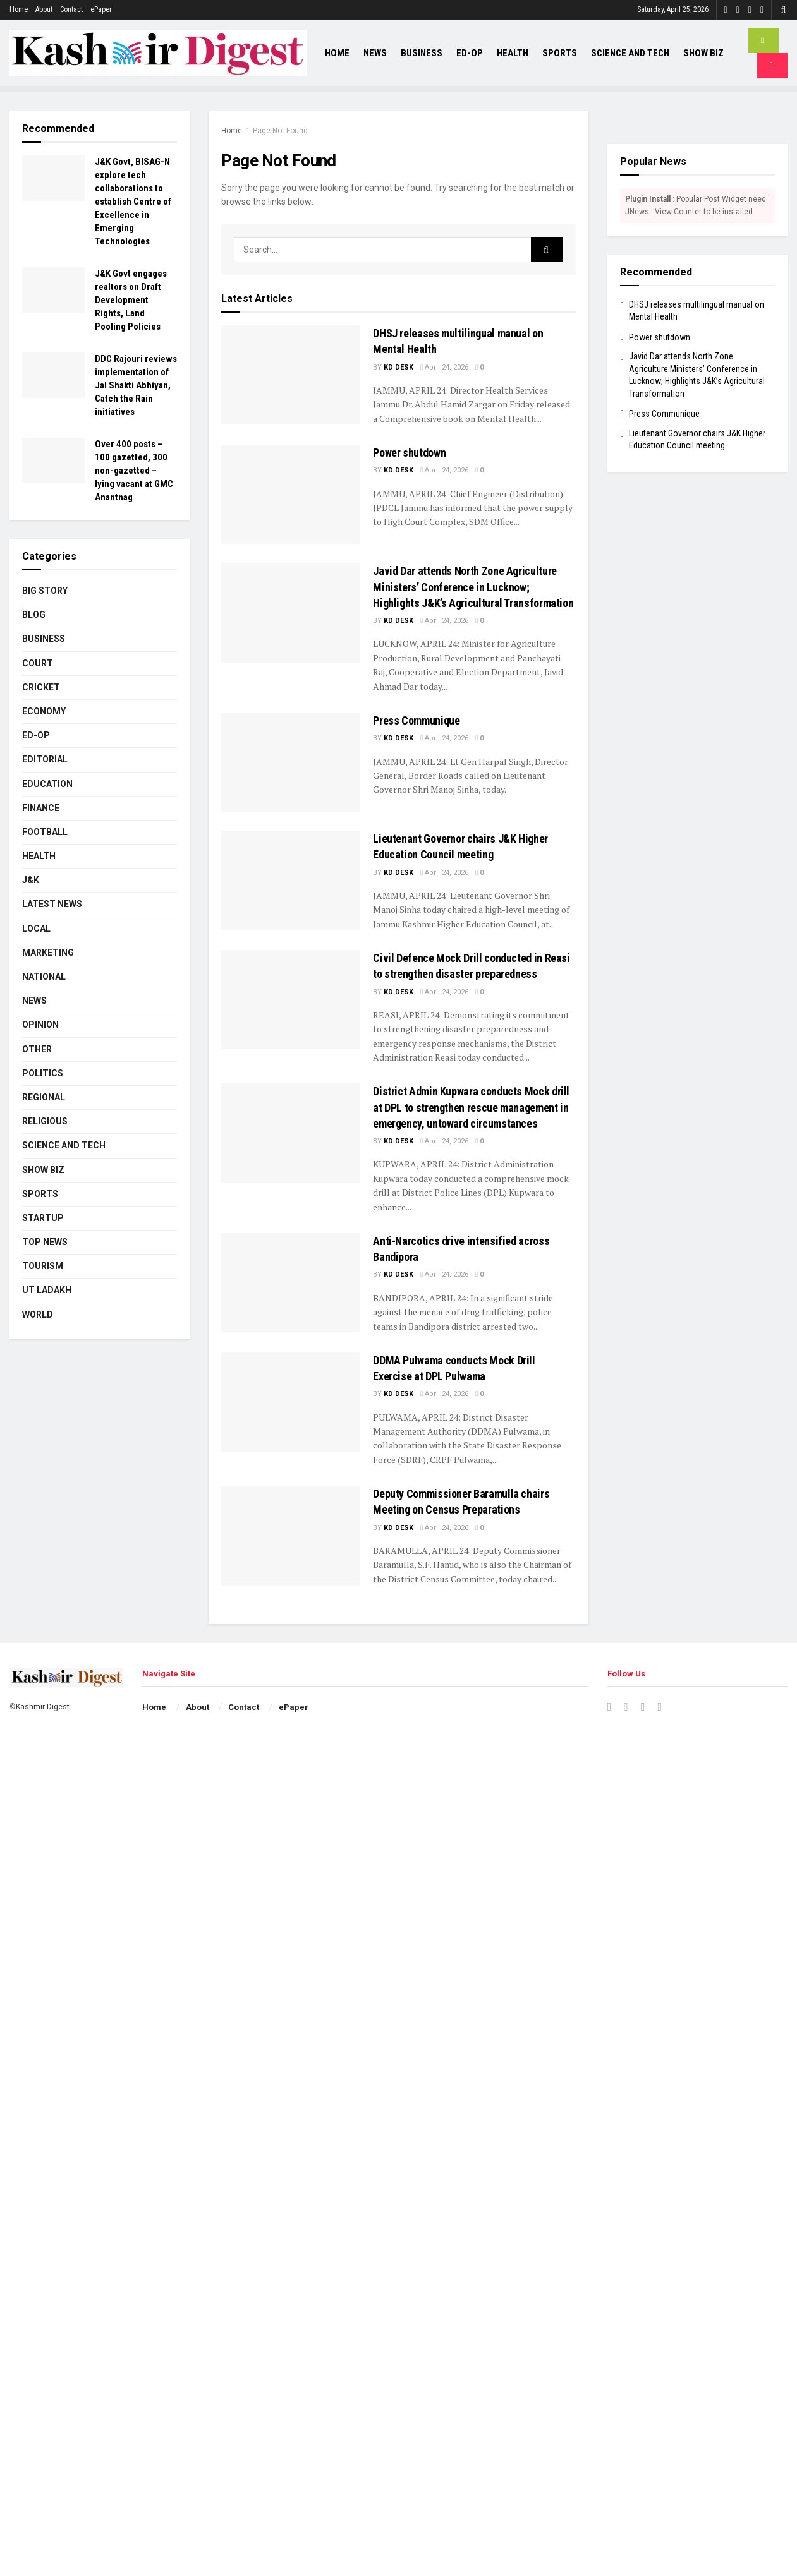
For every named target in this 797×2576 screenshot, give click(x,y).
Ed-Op (469, 53)
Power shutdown (409, 452)
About (43, 9)
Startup (43, 1218)
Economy (44, 711)
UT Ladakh (46, 1290)
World (37, 1314)
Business (421, 53)
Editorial (45, 759)
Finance (40, 808)
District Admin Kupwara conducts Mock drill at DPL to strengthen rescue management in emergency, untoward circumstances (471, 1107)
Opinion (40, 1025)
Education (47, 784)
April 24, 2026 (444, 367)
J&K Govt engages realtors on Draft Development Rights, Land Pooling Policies (131, 300)
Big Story (45, 591)
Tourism (42, 1266)
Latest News (52, 904)
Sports (559, 53)
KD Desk (398, 367)
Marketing (48, 953)
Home (18, 9)
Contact (71, 9)
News (375, 53)
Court (37, 663)
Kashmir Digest (43, 1706)
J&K (30, 880)
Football (45, 832)
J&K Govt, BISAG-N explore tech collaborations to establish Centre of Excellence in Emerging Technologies (133, 201)
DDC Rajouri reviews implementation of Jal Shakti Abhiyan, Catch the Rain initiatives (136, 385)
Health (512, 53)
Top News (45, 1242)
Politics (42, 1073)
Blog (34, 615)
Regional (43, 1097)
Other (37, 1049)
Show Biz (703, 53)
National (44, 977)
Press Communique (416, 720)
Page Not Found (280, 130)
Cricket (41, 687)
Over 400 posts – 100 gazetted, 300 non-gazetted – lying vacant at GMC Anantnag (134, 470)
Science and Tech (630, 53)
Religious (45, 1121)
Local (36, 929)
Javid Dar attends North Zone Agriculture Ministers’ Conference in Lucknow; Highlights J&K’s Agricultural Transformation (473, 586)
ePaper (101, 9)
